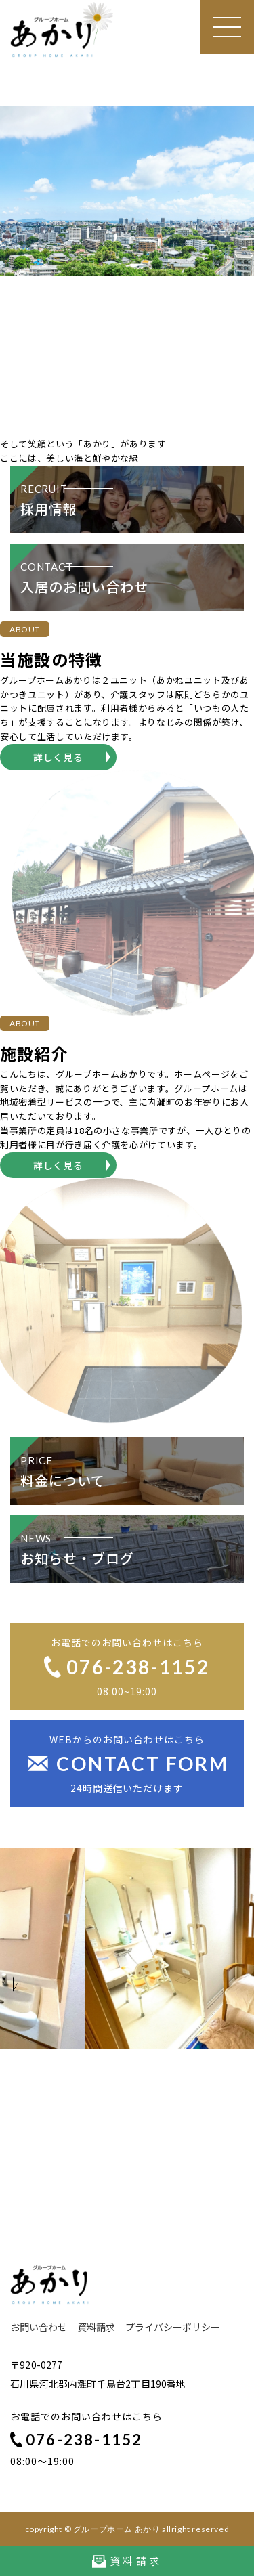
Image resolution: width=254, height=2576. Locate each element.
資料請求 (96, 2327)
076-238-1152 (76, 2439)
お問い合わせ (38, 2327)
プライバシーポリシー (172, 2327)
